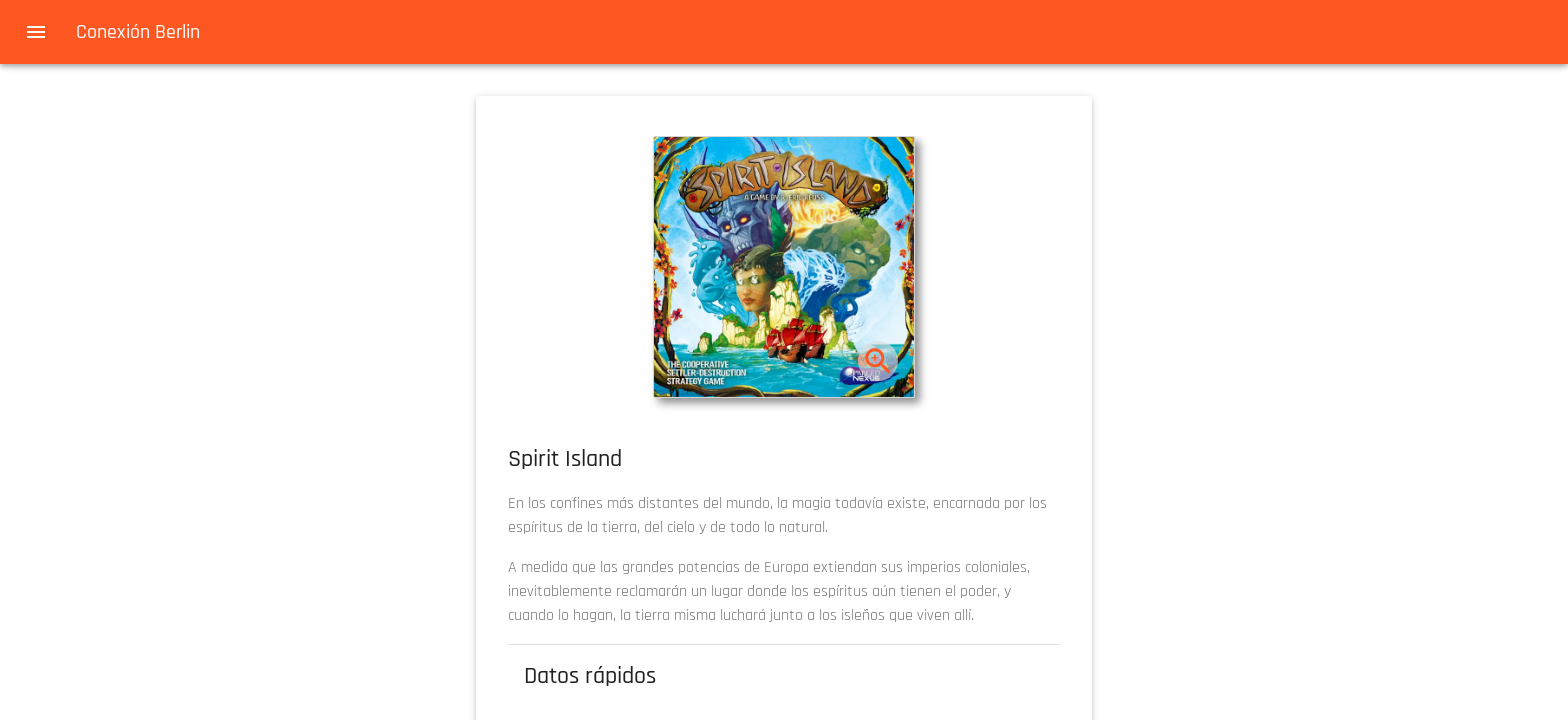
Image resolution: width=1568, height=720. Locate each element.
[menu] (36, 32)
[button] (784, 267)
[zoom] (878, 361)
